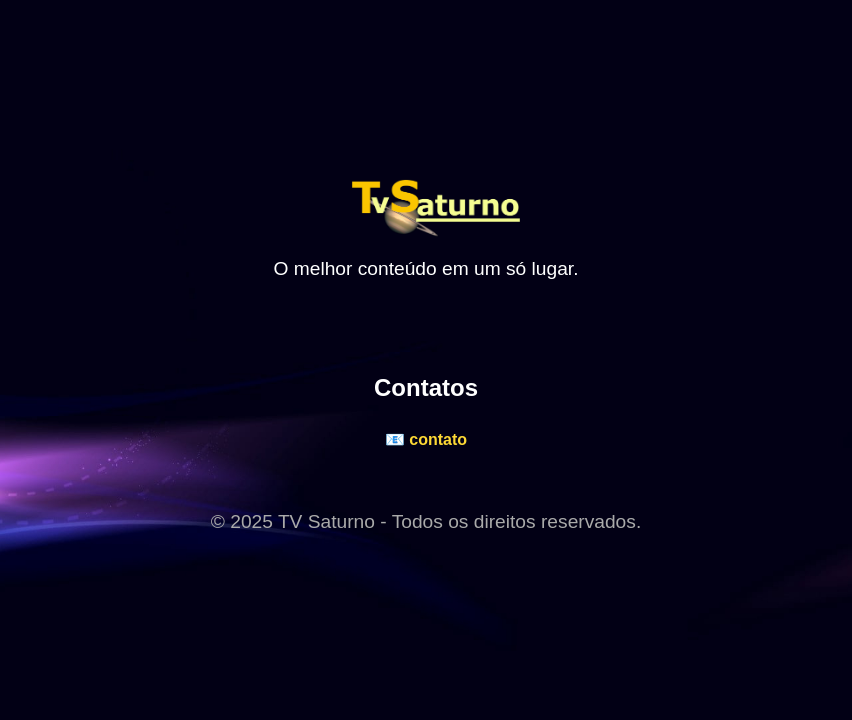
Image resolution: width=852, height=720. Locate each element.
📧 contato (426, 439)
